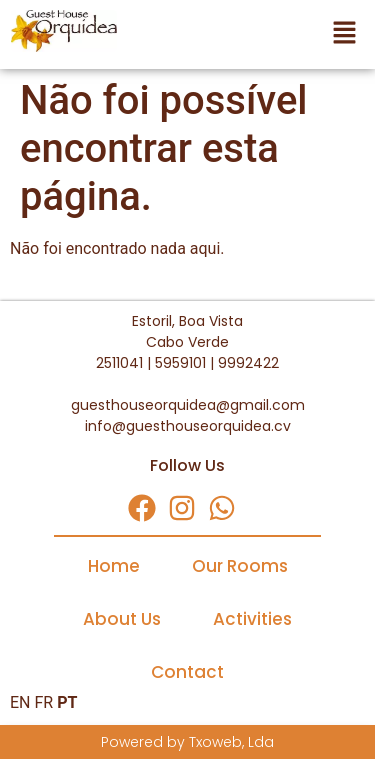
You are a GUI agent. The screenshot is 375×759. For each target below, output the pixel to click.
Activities (252, 619)
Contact (187, 672)
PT (67, 702)
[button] (250, 34)
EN (20, 702)
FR (43, 702)
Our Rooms (240, 566)
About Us (122, 619)
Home (114, 566)
